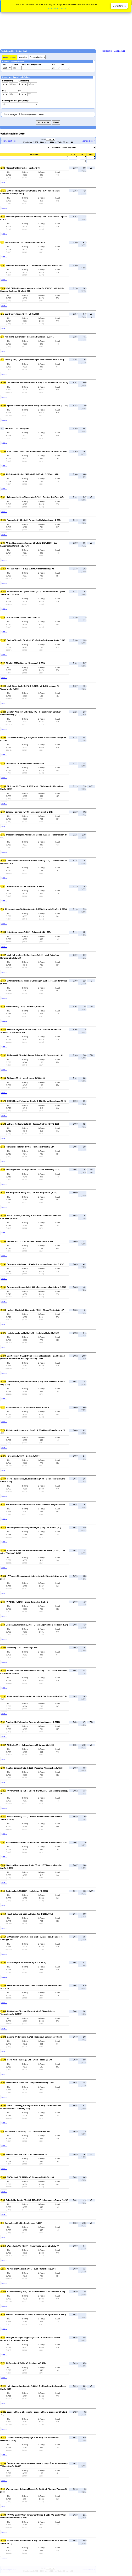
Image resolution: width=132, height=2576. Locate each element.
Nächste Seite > (88, 141)
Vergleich (23, 57)
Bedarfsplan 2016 (37, 57)
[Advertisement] (66, 24)
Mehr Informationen (57, 8)
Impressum (107, 51)
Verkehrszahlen (9, 57)
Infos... (4, 182)
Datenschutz (119, 51)
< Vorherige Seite (8, 141)
